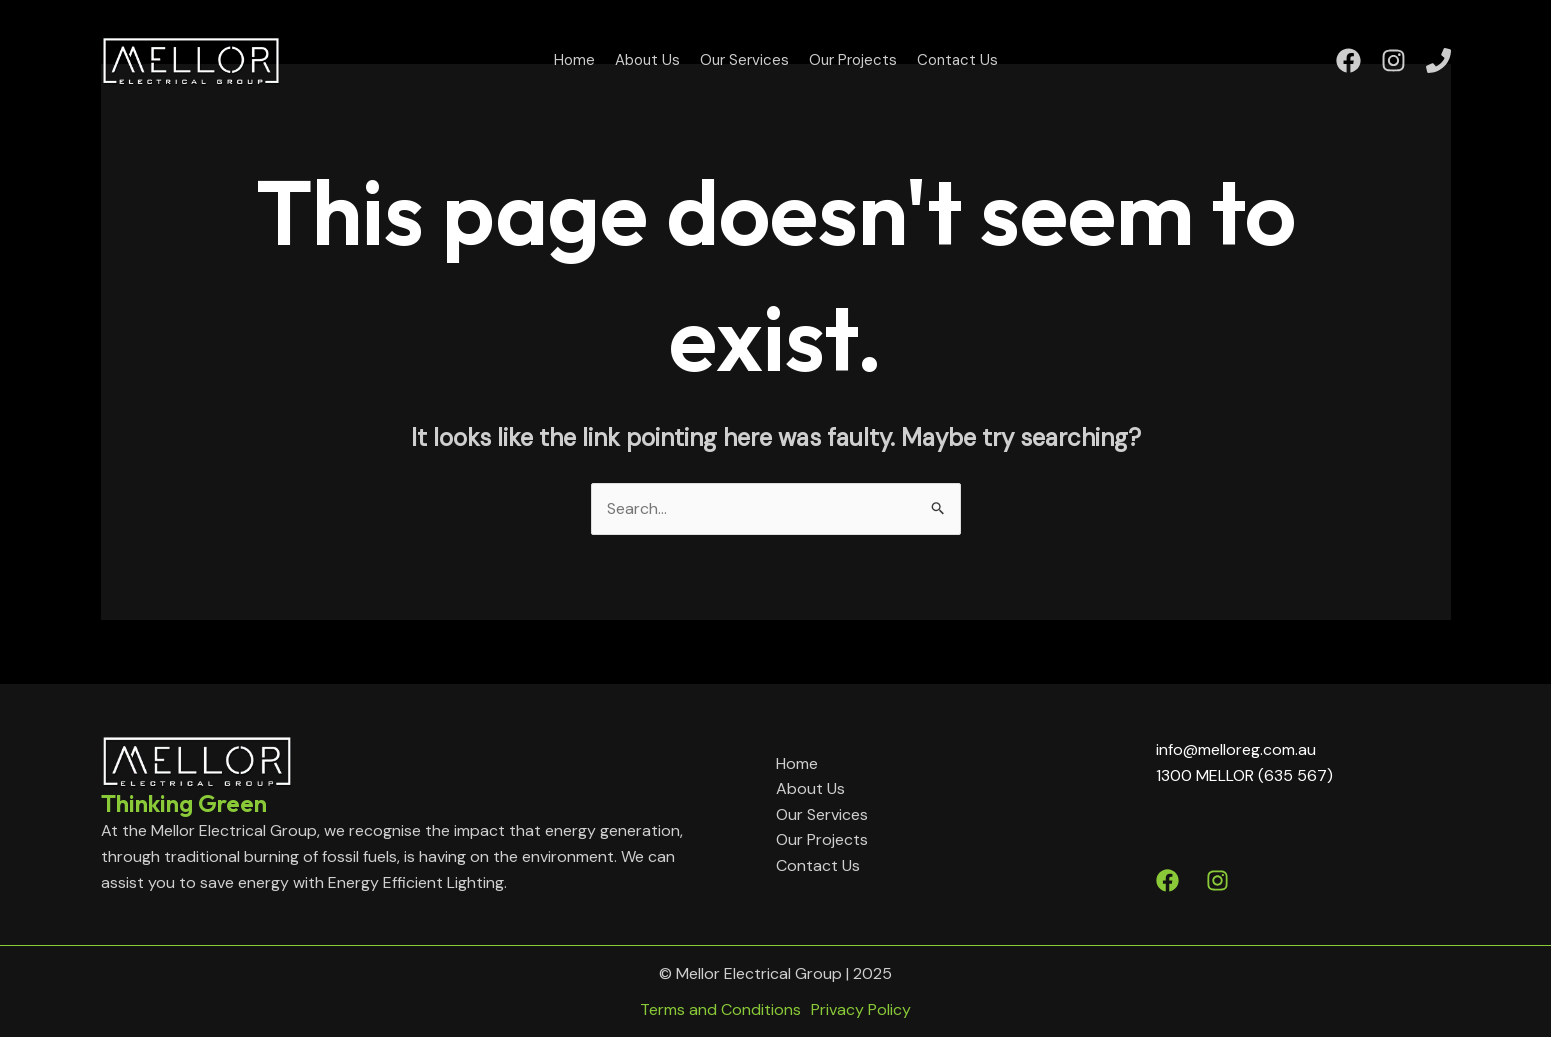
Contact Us (957, 60)
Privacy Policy (861, 1009)
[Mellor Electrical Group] (191, 58)
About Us (647, 60)
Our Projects (853, 60)
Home (574, 60)
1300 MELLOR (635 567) (1244, 775)
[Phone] (1438, 60)
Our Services (744, 60)
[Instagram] (1393, 60)
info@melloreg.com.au (1236, 749)
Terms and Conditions (720, 1009)
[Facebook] (1348, 60)
